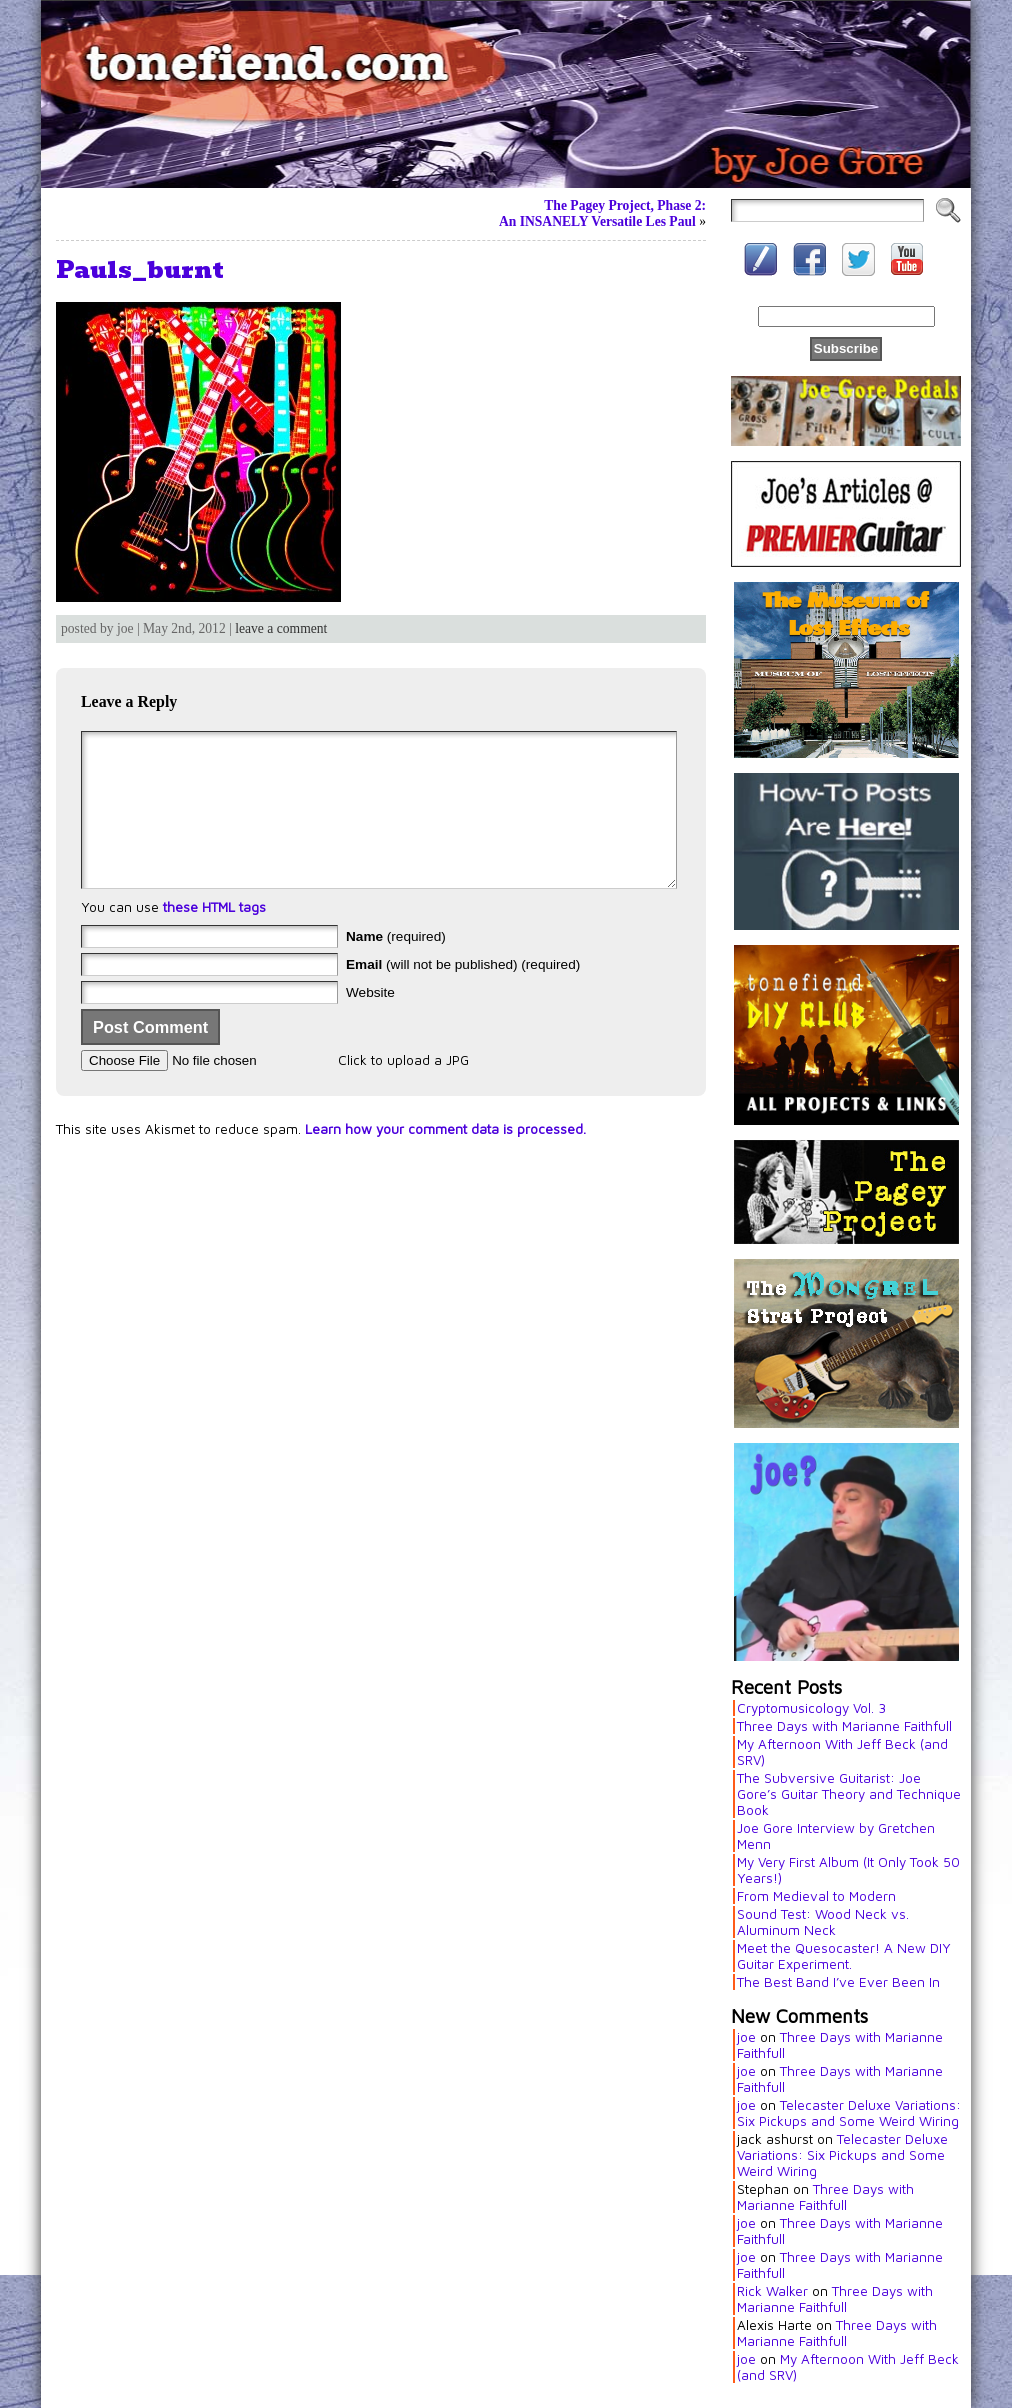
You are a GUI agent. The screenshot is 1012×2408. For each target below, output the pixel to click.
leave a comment (281, 628)
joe (746, 2037)
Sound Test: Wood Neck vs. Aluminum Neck (823, 1922)
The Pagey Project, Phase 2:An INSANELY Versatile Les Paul (602, 213)
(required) (396, 966)
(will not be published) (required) (463, 994)
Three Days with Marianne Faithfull (844, 1726)
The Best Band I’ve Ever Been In (838, 1982)
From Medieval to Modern (816, 1896)
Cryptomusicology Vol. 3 (811, 1708)
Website (370, 1022)
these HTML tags (214, 937)
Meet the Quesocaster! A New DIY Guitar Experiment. (844, 1956)
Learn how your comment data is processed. (445, 1159)
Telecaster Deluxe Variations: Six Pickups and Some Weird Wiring (849, 2113)
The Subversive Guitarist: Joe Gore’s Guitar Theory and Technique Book (849, 1794)
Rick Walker (772, 2291)
